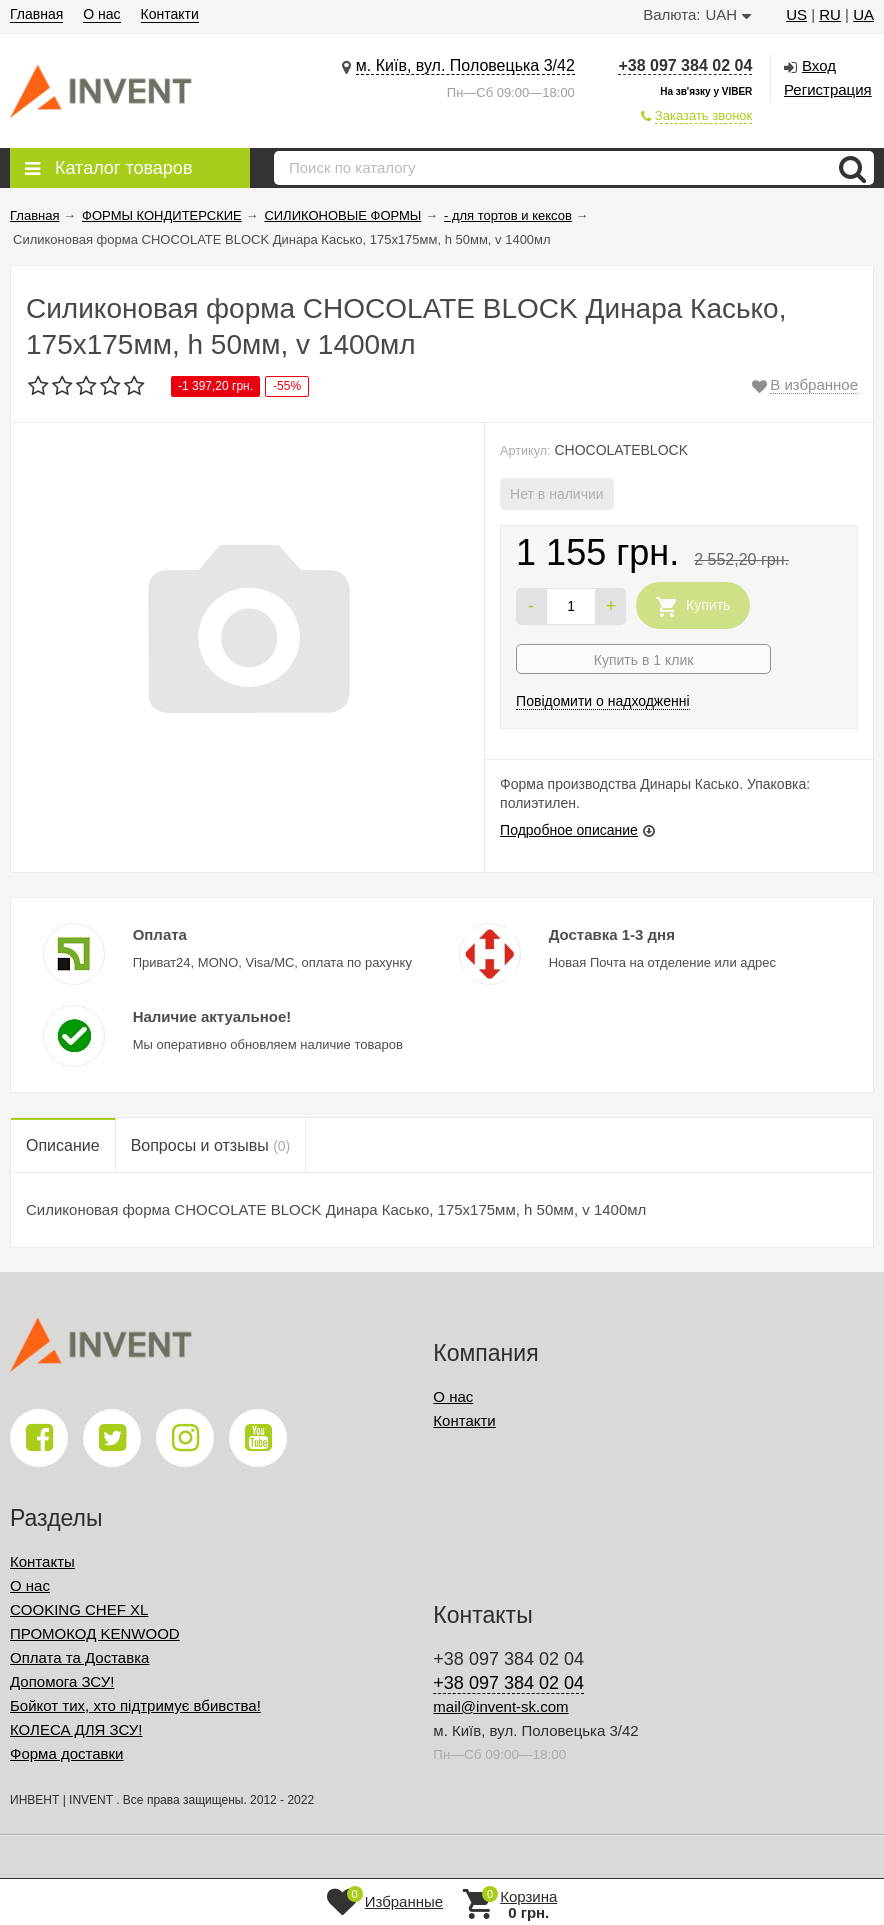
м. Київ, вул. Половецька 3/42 (465, 65)
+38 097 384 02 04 (685, 65)
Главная (36, 14)
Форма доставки (66, 1753)
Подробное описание (569, 830)
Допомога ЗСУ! (62, 1681)
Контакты (42, 1561)
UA (863, 14)
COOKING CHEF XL (79, 1609)
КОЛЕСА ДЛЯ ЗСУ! (76, 1729)
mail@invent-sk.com (500, 1706)
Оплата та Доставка (79, 1657)
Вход (819, 65)
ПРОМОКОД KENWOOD (95, 1633)
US (796, 14)
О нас (101, 14)
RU (830, 14)
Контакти (170, 14)
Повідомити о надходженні (603, 701)
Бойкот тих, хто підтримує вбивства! (135, 1705)
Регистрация (828, 89)
